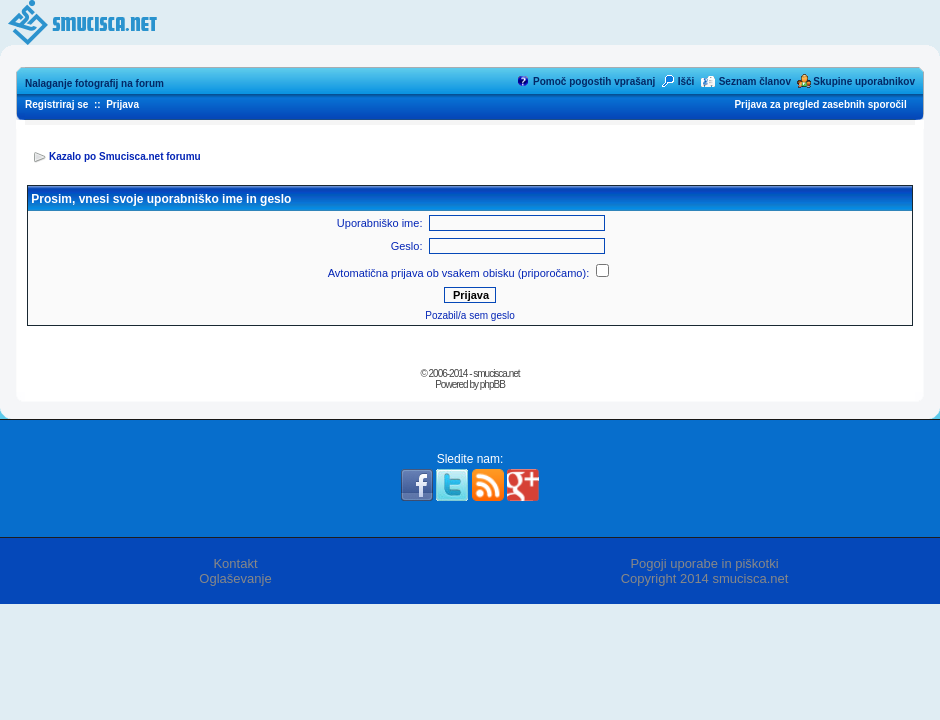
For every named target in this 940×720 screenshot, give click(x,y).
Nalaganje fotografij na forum (94, 83)
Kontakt (235, 563)
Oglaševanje (235, 578)
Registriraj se (56, 104)
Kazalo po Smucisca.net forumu (125, 156)
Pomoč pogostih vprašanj (594, 81)
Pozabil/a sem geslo (470, 315)
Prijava (122, 104)
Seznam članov (755, 81)
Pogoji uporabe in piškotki (704, 563)
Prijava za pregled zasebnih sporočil (820, 104)
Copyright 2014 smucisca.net (705, 578)
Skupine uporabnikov (864, 81)
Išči (686, 81)
